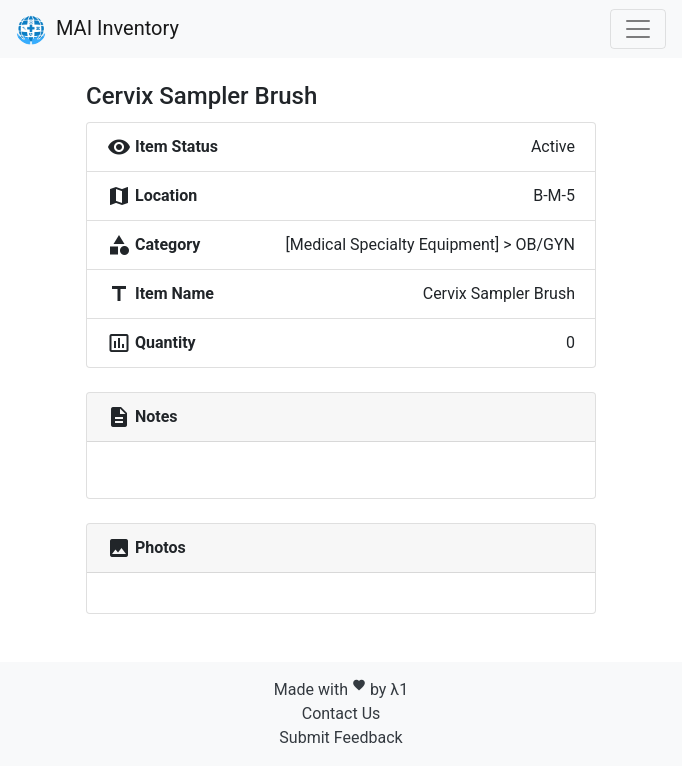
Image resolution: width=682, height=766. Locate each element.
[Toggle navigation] (638, 29)
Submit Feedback (340, 737)
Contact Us (341, 713)
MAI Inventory (97, 30)
